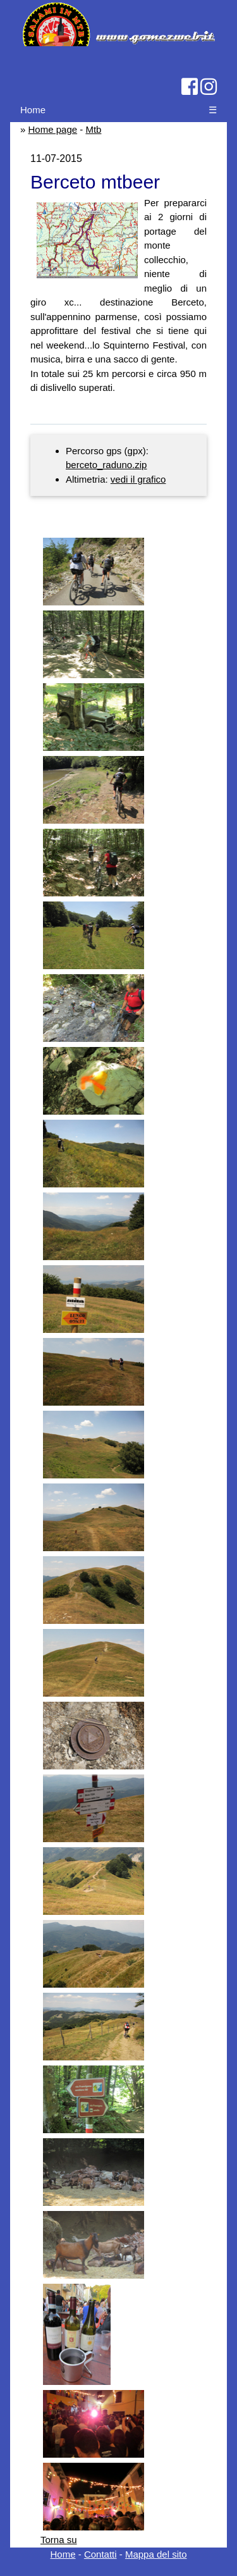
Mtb (93, 129)
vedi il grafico (138, 479)
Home (33, 109)
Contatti (100, 2554)
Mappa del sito (156, 2554)
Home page (53, 129)
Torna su (58, 2539)
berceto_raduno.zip (106, 464)
